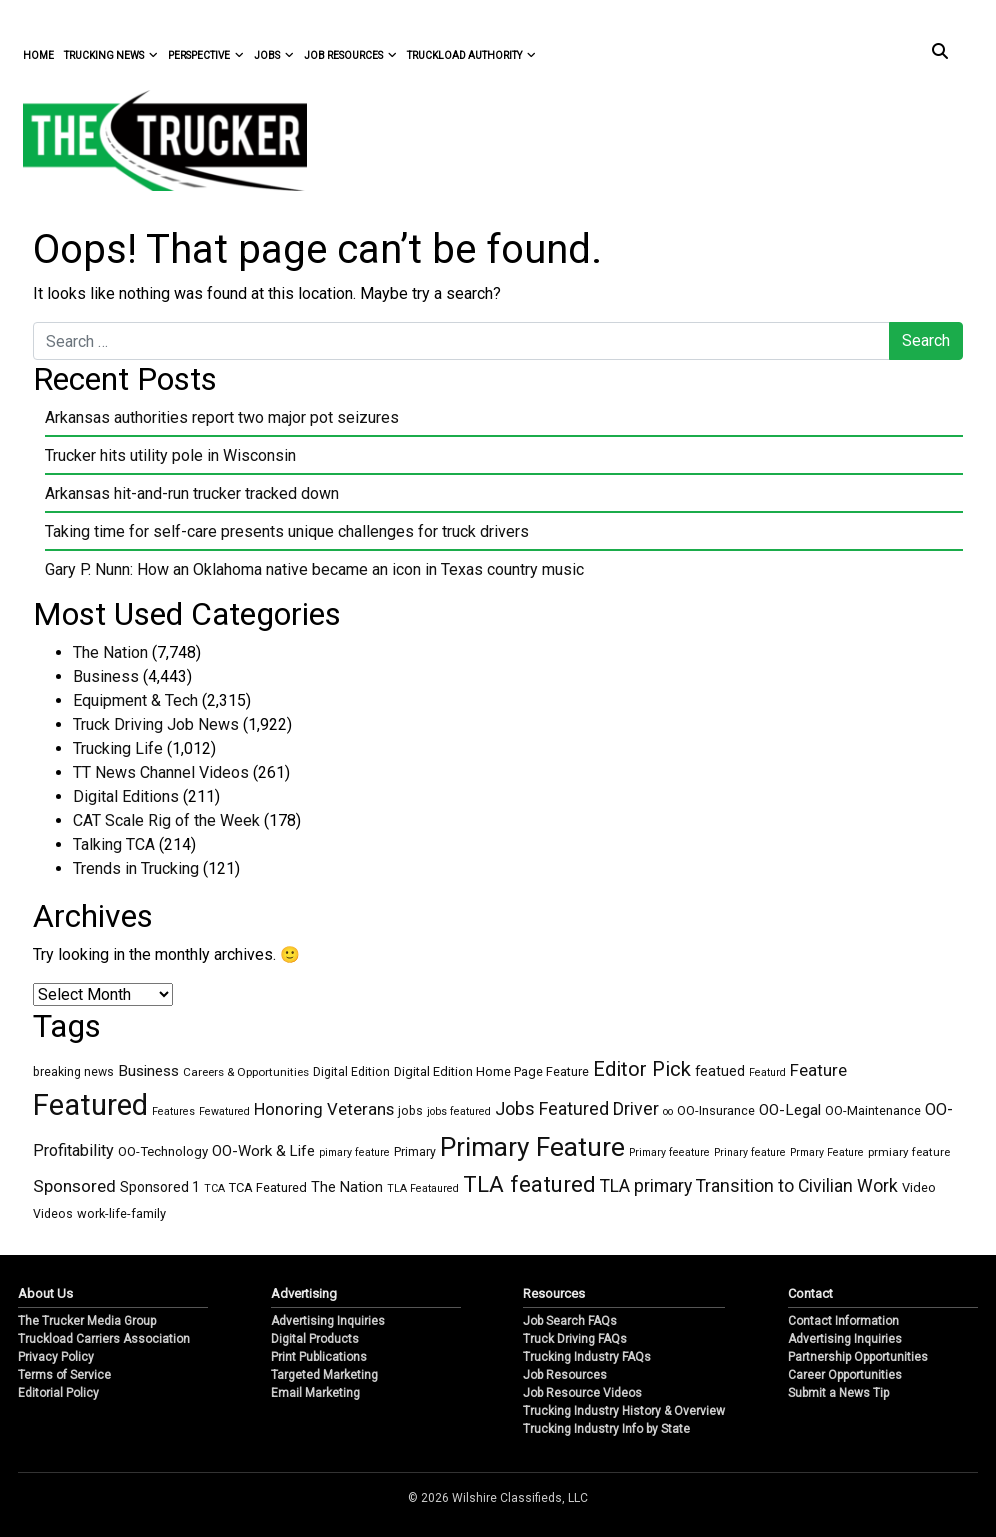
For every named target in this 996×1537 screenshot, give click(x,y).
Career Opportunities (845, 1375)
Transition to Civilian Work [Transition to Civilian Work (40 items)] (797, 1186)
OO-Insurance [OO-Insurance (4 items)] (716, 1110)
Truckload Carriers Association (104, 1339)
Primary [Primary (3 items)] (415, 1152)
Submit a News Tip (838, 1393)
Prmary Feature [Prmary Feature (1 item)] (827, 1152)
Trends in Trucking (136, 868)
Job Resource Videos (582, 1393)
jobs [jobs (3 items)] (410, 1111)
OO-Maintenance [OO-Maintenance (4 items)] (873, 1110)
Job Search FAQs (570, 1321)
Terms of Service (64, 1375)
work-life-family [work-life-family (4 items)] (121, 1213)
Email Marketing (315, 1393)
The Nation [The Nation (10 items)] (347, 1187)
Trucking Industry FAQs (587, 1357)
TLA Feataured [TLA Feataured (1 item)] (423, 1188)
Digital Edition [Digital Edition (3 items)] (351, 1072)
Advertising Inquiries (328, 1321)
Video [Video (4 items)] (919, 1187)
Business (106, 676)
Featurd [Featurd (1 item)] (767, 1072)
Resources (554, 1293)
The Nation (110, 652)
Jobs (274, 55)
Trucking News (111, 55)
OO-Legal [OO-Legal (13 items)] (790, 1110)
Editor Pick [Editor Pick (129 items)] (642, 1069)
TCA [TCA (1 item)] (214, 1188)
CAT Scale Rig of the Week (166, 820)
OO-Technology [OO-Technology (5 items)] (163, 1151)
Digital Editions (126, 796)
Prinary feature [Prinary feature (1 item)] (750, 1152)
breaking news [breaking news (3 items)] (73, 1072)
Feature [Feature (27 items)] (818, 1070)
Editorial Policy (58, 1393)
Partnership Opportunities (858, 1357)
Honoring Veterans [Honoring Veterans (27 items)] (324, 1109)
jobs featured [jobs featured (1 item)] (459, 1111)
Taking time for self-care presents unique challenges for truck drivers (287, 531)
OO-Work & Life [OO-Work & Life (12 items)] (263, 1151)
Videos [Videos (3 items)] (53, 1214)
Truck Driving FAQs (575, 1339)
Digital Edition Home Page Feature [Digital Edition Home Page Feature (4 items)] (491, 1071)
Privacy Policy (56, 1357)
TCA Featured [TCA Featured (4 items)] (268, 1187)
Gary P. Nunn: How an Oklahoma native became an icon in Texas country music (314, 569)
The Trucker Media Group (87, 1321)
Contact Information (843, 1321)
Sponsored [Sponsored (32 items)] (74, 1186)
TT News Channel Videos (161, 772)
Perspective (206, 55)
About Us (45, 1293)
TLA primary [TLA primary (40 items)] (646, 1186)
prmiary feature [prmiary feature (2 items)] (909, 1152)
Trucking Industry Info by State (606, 1429)
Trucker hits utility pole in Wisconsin (170, 455)
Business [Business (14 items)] (148, 1071)
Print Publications (319, 1357)
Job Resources (350, 55)
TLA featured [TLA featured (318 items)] (529, 1184)
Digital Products (315, 1339)
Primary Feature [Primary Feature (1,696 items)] (532, 1147)
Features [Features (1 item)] (173, 1111)
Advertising (304, 1293)
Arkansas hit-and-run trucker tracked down (192, 493)
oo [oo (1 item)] (668, 1111)
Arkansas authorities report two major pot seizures (222, 417)
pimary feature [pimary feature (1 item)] (354, 1152)
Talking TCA (114, 844)
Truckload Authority (471, 55)
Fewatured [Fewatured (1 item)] (224, 1111)
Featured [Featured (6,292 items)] (90, 1105)
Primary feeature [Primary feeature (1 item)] (669, 1152)
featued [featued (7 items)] (720, 1071)
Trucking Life (118, 748)
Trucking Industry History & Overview (624, 1411)
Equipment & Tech (135, 700)
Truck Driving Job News (156, 724)
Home (38, 55)
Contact (810, 1293)
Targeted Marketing (324, 1375)
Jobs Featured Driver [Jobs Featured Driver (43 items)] (577, 1108)
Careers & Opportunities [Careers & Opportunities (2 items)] (246, 1072)
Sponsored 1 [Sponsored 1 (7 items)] (160, 1187)
